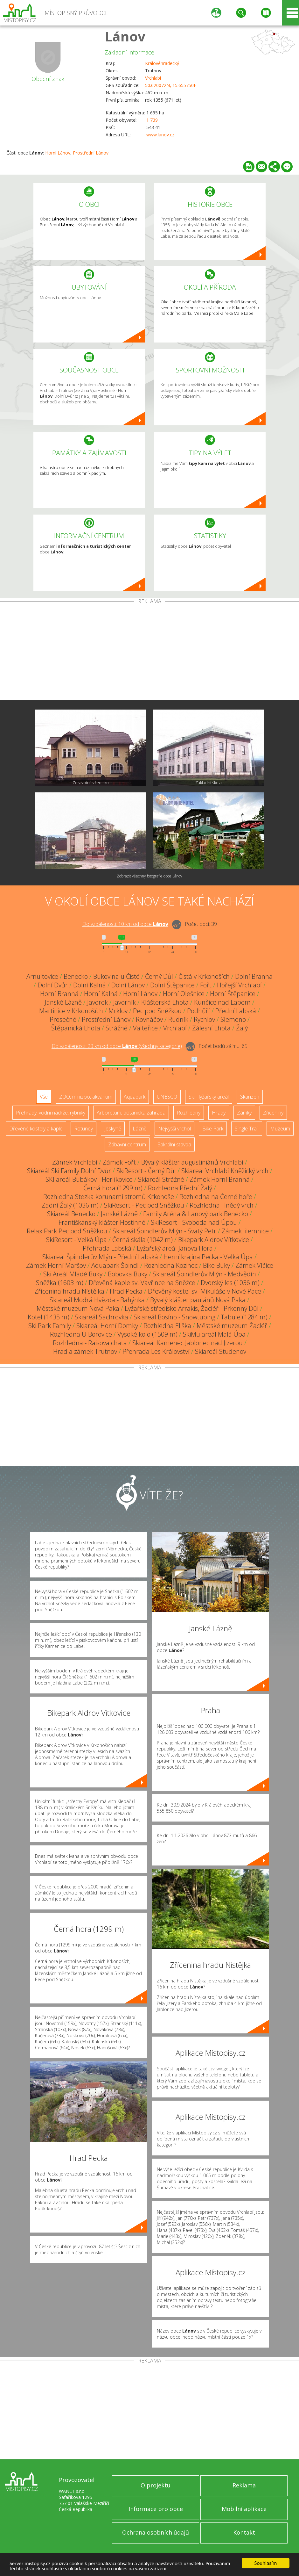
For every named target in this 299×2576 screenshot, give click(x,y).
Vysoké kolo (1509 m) (147, 1334)
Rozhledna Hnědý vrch (222, 1205)
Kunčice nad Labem (222, 1002)
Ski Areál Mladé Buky (72, 1274)
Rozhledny (188, 1112)
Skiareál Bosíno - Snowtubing (174, 1317)
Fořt (206, 985)
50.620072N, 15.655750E (170, 85)
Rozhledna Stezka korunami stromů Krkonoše (108, 1196)
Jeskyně (112, 1128)
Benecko (76, 976)
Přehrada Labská (107, 1248)
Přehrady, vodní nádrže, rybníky (50, 1112)
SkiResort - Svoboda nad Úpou (194, 1222)
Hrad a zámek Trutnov (85, 1351)
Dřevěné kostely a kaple (36, 1128)
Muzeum (280, 1128)
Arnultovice (42, 976)
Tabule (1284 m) (244, 1317)
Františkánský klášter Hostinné (102, 1222)
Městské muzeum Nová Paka (78, 1308)
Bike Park (212, 1128)
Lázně (140, 1128)
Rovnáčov (149, 1019)
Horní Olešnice (184, 993)
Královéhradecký (162, 63)
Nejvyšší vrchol (174, 1128)
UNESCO (167, 1096)
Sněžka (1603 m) (59, 1282)
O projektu (155, 2485)
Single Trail (247, 1128)
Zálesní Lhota (211, 1028)
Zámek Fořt (119, 1162)
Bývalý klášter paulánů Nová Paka (198, 1299)
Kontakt (244, 2532)
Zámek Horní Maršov (56, 1265)
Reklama (244, 2485)
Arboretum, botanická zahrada (131, 1112)
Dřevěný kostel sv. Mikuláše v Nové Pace (204, 1291)
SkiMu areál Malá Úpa (214, 1334)
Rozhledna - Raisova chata (90, 1343)
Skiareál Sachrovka (101, 1317)
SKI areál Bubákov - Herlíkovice (89, 1179)
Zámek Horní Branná (220, 1179)
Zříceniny (273, 1112)
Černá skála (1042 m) (142, 1239)
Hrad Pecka (126, 1291)
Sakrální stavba (174, 1144)
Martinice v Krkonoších (71, 1011)
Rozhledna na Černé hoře (215, 1196)
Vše (44, 1096)
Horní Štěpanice (232, 993)
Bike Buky (216, 1265)
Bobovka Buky (127, 1274)
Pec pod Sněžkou (157, 1011)
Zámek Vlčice (254, 1265)
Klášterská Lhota (165, 1002)
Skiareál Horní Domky (107, 1325)
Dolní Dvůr (53, 985)
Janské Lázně (63, 1002)
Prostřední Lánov (90, 153)
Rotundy (83, 1128)
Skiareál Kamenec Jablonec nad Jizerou (187, 1343)
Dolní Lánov (128, 985)
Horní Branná (59, 993)
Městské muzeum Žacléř (232, 1325)
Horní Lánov (57, 153)
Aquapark (134, 1096)
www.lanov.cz (160, 135)
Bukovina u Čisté (116, 976)
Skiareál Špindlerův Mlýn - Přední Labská (100, 1256)
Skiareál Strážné (161, 1179)
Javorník (124, 1002)
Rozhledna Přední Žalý (180, 1188)
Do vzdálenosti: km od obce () (117, 1046)
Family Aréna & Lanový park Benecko (195, 1213)
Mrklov (118, 1011)
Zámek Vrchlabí (74, 1162)
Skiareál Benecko (71, 1213)
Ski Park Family (49, 1325)
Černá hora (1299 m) (113, 1188)
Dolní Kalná (89, 985)
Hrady (219, 1112)
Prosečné (63, 1019)
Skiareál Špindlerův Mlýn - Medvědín (204, 1274)
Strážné (117, 1028)
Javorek (97, 1002)
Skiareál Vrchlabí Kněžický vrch (224, 1170)
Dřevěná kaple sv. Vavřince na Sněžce (142, 1282)
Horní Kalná (101, 993)
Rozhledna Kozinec (171, 1265)
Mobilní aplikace (244, 2509)
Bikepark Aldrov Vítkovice (213, 1239)
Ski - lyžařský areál (209, 1096)
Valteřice (145, 1028)
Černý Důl (159, 976)
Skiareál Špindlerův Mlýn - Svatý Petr (164, 1231)
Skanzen (249, 1096)
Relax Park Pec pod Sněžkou (67, 1231)
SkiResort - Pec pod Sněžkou (144, 1205)
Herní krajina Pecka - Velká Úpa (208, 1256)
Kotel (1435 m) (48, 1317)
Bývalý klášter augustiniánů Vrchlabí (192, 1162)
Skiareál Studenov (220, 1351)
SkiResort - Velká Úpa (76, 1239)
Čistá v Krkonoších (204, 976)
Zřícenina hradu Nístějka (69, 1291)
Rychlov (204, 1019)
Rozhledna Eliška (167, 1325)
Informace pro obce (156, 2509)
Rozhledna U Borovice (81, 1334)
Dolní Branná (254, 976)
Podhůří (198, 1011)
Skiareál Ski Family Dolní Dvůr (69, 1170)
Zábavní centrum (127, 1144)
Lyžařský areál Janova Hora (175, 1248)
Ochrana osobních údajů (155, 2532)
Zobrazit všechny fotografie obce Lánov (149, 876)
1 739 (152, 120)
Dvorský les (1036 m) (230, 1282)
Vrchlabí (153, 78)
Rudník (178, 1019)
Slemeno (233, 1019)
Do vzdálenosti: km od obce (125, 923)
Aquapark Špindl (115, 1265)
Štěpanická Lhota (75, 1028)
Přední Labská (235, 1011)
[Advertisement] (149, 651)
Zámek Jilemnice (245, 1231)
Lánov (125, 36)
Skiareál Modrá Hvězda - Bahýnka (97, 1299)
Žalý (242, 1028)
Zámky (244, 1112)
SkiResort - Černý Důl (146, 1170)
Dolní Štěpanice (172, 985)
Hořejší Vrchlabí (239, 985)
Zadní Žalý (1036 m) (70, 1205)
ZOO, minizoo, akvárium (85, 1096)
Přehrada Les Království (156, 1351)
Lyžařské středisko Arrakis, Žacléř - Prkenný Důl (192, 1308)
